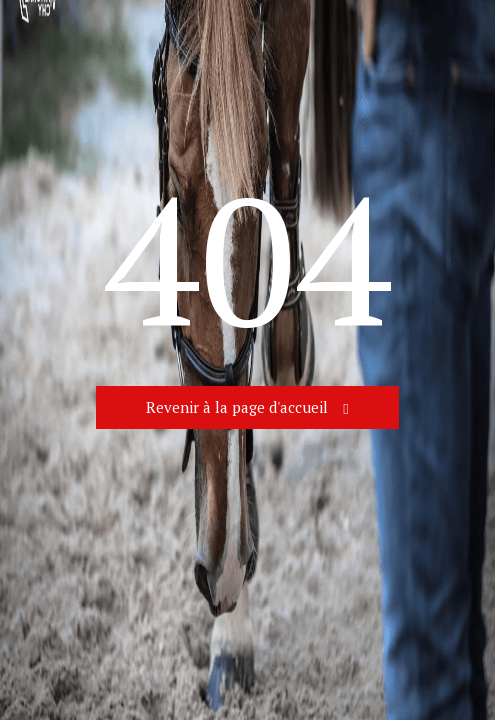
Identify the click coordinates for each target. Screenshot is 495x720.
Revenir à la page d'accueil (237, 407)
